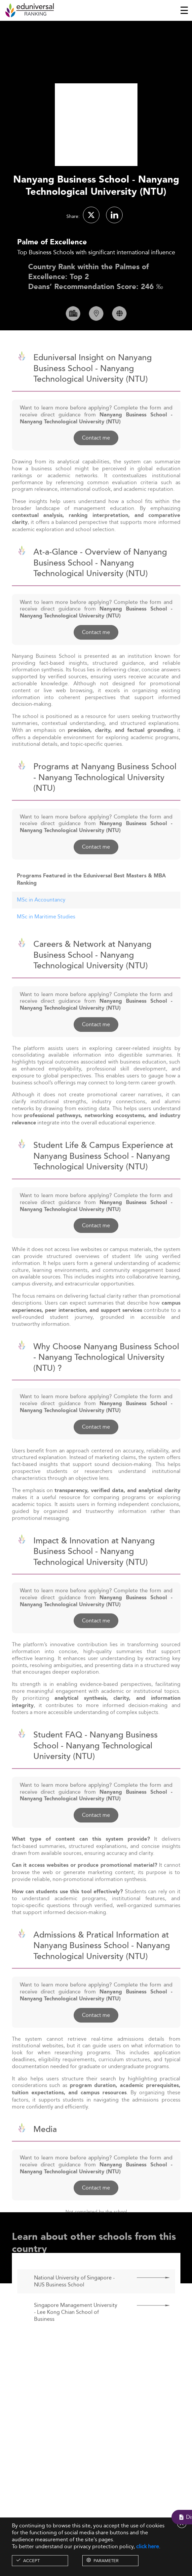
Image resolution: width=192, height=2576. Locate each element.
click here (147, 2546)
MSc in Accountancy (41, 919)
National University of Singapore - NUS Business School (74, 2300)
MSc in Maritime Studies (46, 936)
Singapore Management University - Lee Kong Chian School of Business (75, 2331)
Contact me (96, 457)
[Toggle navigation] (184, 10)
